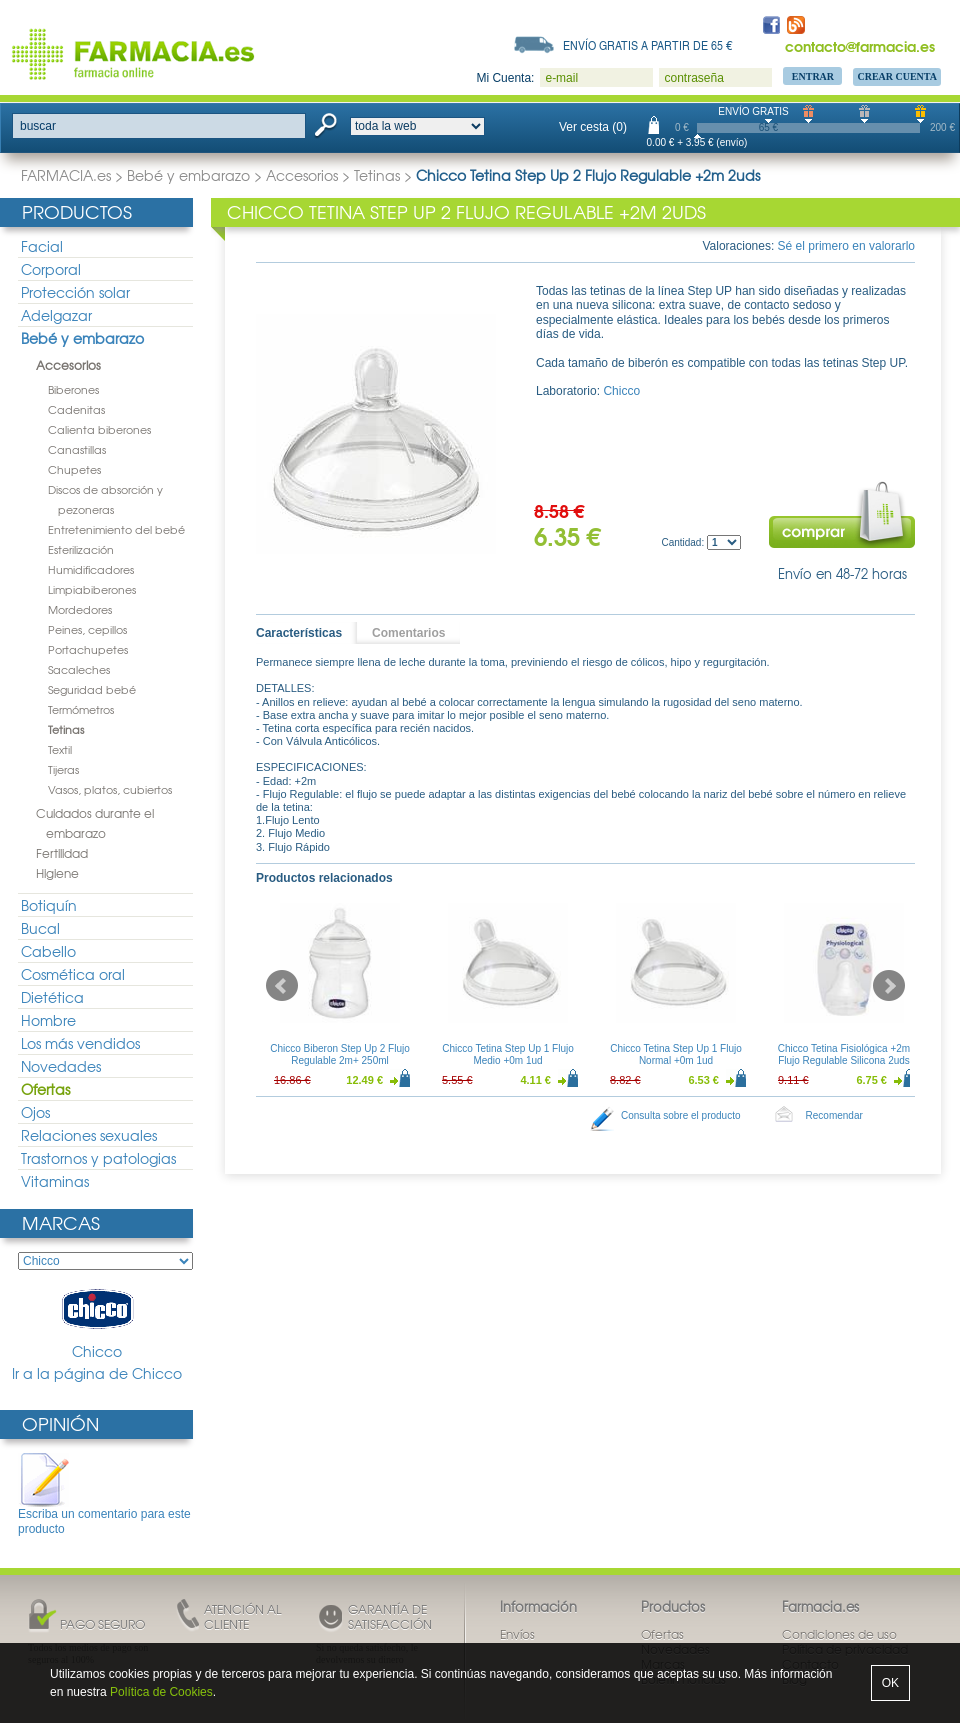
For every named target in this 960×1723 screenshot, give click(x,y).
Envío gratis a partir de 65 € (648, 45)
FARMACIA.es (66, 175)
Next (889, 986)
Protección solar (75, 292)
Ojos (35, 1112)
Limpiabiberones (92, 589)
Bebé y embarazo (188, 175)
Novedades (61, 1066)
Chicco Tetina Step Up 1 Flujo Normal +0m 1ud (676, 1054)
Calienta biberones (99, 429)
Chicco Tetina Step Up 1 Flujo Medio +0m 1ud (508, 1054)
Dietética (52, 997)
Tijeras (63, 769)
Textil (60, 749)
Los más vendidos (80, 1043)
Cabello (48, 951)
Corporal (51, 269)
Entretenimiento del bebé (116, 529)
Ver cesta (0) (593, 127)
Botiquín (49, 905)
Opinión (60, 1423)
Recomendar (834, 1115)
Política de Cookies (161, 1692)
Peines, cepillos (87, 629)
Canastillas (77, 449)
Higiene (57, 873)
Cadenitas (76, 409)
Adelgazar (56, 315)
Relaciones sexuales (89, 1135)
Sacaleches (79, 669)
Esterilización (81, 549)
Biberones (73, 389)
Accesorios (302, 175)
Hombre (48, 1020)
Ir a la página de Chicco (97, 1373)
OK (890, 1683)
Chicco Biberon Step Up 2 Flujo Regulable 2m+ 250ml (340, 1054)
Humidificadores (91, 569)
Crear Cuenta (897, 76)
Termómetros (81, 709)
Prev (282, 986)
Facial (42, 246)
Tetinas (377, 175)
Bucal (40, 928)
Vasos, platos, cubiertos (110, 789)
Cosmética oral (73, 974)
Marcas (61, 1222)
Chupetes (74, 469)
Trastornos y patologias (98, 1158)
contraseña (693, 78)
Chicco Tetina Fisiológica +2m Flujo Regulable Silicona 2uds (844, 1054)
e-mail (561, 78)
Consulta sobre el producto (681, 1115)
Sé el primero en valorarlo (846, 246)
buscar (38, 126)
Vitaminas (55, 1181)
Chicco (97, 1322)
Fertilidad (62, 853)
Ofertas (45, 1089)
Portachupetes (88, 649)
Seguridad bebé (92, 689)
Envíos (517, 1634)
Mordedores (80, 609)
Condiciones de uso (839, 1634)
